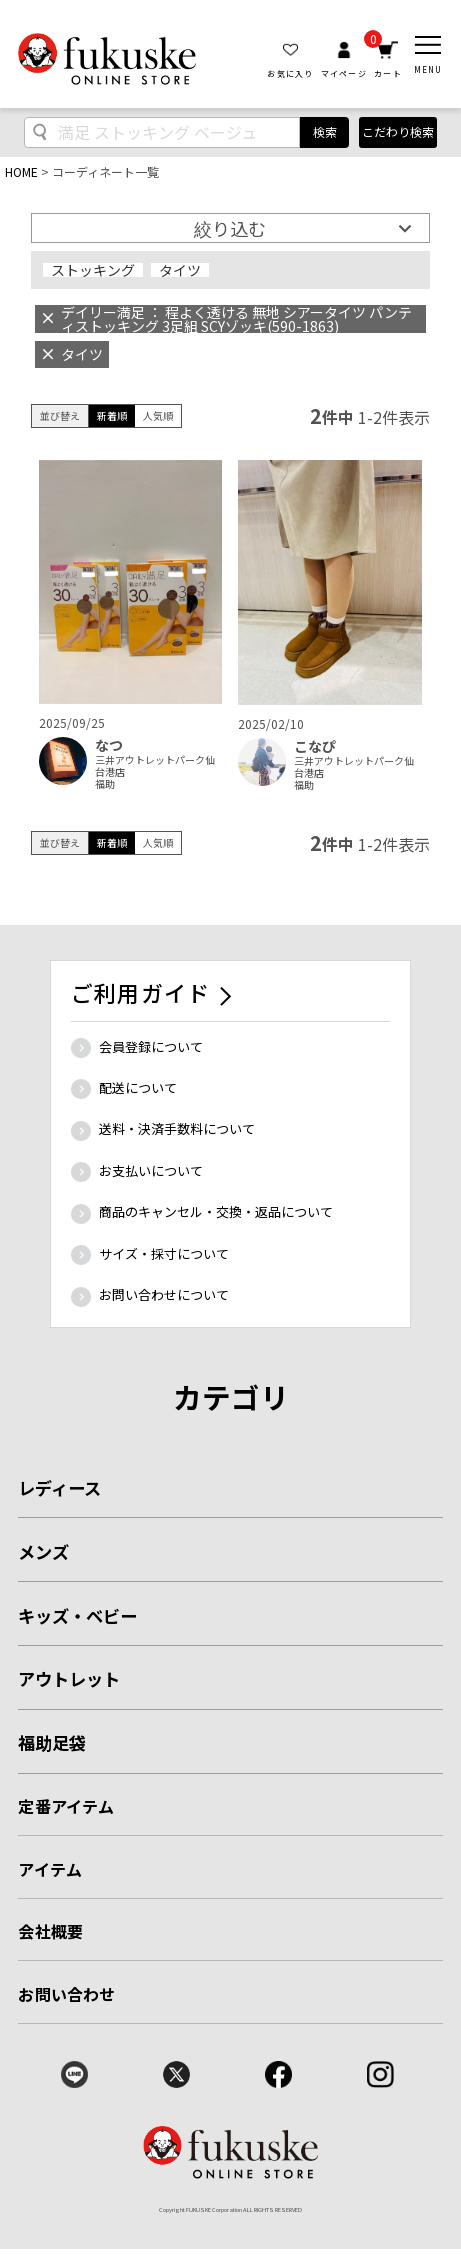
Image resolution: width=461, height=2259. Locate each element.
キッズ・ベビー (77, 1615)
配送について (138, 1087)
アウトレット (69, 1678)
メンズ (43, 1551)
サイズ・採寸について (164, 1253)
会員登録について (151, 1046)
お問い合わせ (66, 1994)
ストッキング (93, 270)
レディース (59, 1487)
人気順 (158, 415)
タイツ (180, 270)
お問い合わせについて (164, 1294)
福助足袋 (52, 1742)
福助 (105, 784)
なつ (109, 745)
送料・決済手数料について (177, 1128)
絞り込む (230, 228)
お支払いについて (151, 1170)
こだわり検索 (398, 131)
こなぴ (315, 746)
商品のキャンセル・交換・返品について (216, 1211)
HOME (21, 171)
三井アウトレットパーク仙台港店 (155, 766)
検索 (325, 131)
